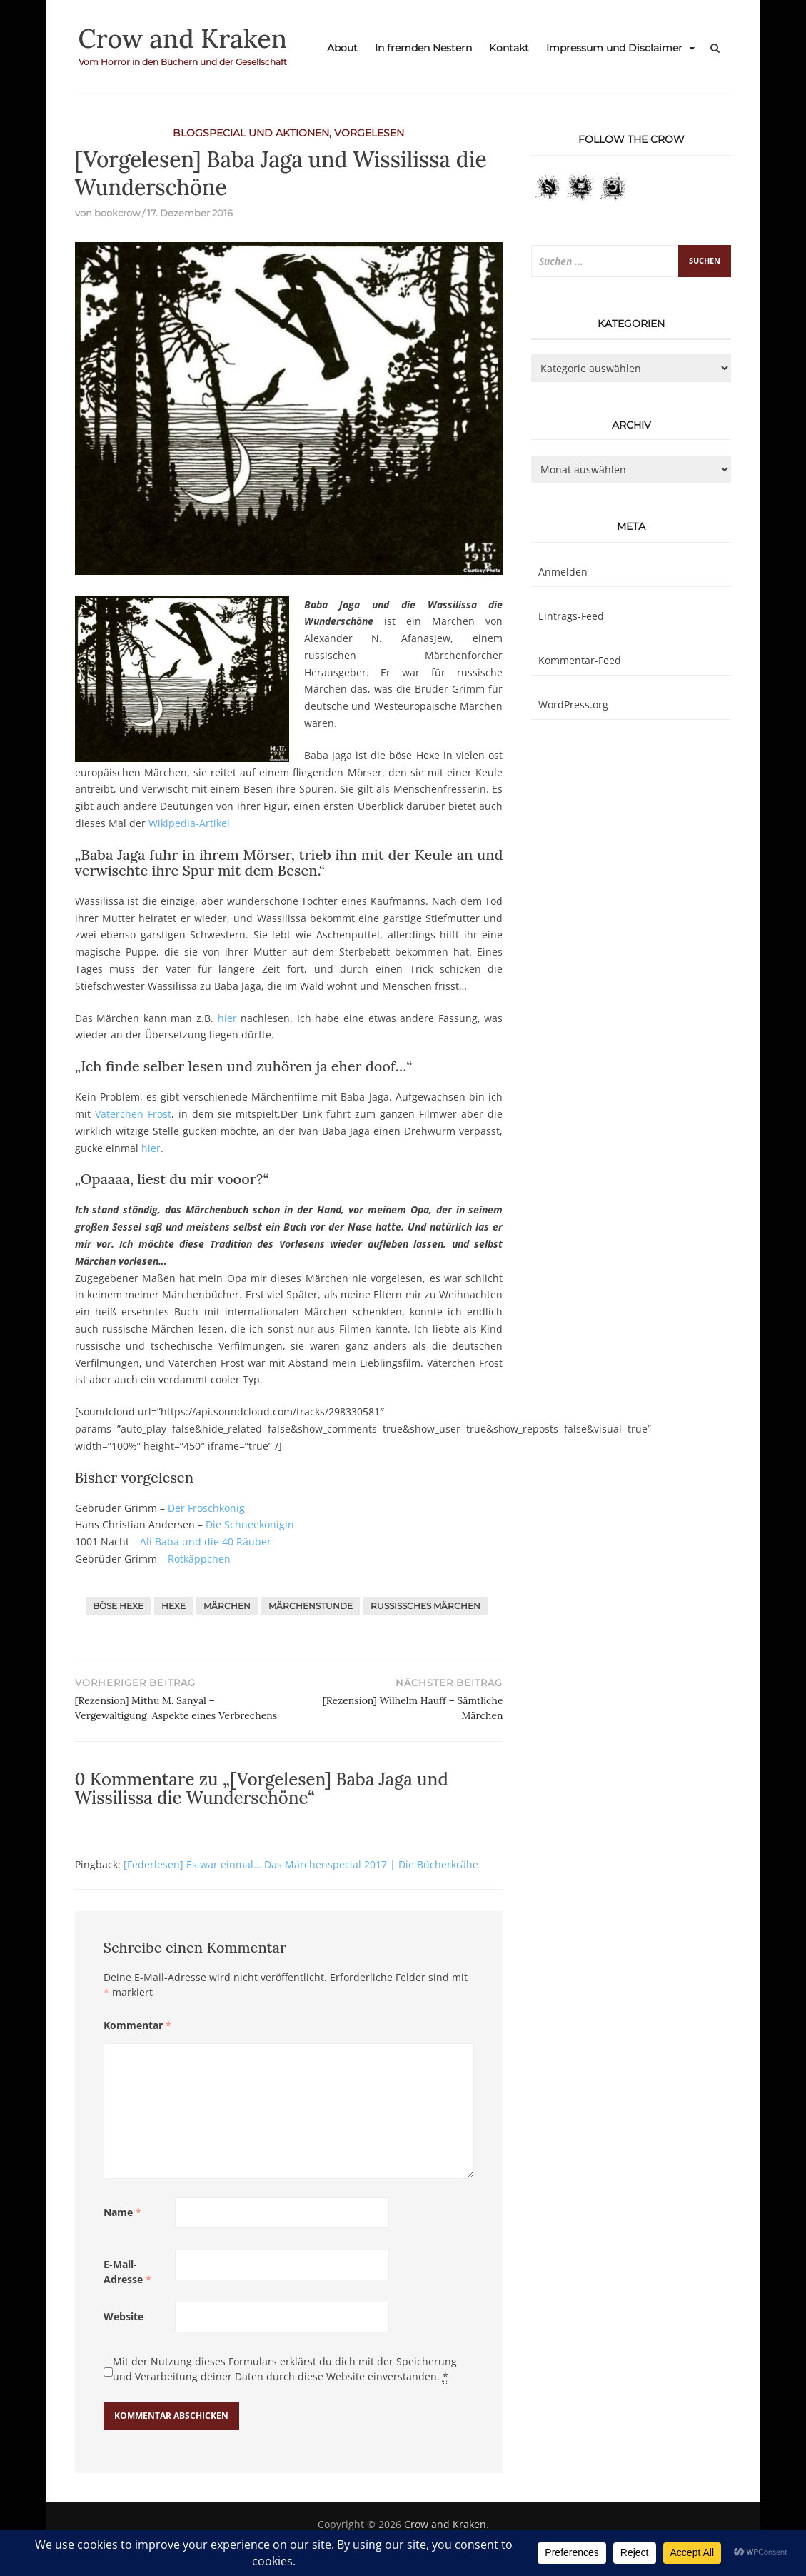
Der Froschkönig (206, 1508)
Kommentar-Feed (579, 660)
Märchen (227, 1605)
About (342, 47)
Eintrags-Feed (571, 616)
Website (123, 2316)
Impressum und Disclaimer (614, 47)
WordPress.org (573, 704)
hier (227, 1018)
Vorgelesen (369, 132)
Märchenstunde (310, 1605)
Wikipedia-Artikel (189, 823)
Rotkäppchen (199, 1558)
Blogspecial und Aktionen (251, 132)
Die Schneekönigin (250, 1524)
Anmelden (563, 571)
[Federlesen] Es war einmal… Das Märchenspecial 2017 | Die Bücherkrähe (301, 1864)
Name (122, 2212)
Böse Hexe (118, 1605)
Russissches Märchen (425, 1605)
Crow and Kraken (183, 38)
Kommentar (137, 2025)
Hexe (173, 1605)
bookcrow (117, 213)
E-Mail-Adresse (127, 2271)
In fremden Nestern (423, 47)
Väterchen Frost (133, 1114)
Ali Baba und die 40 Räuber (205, 1541)
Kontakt (509, 47)
